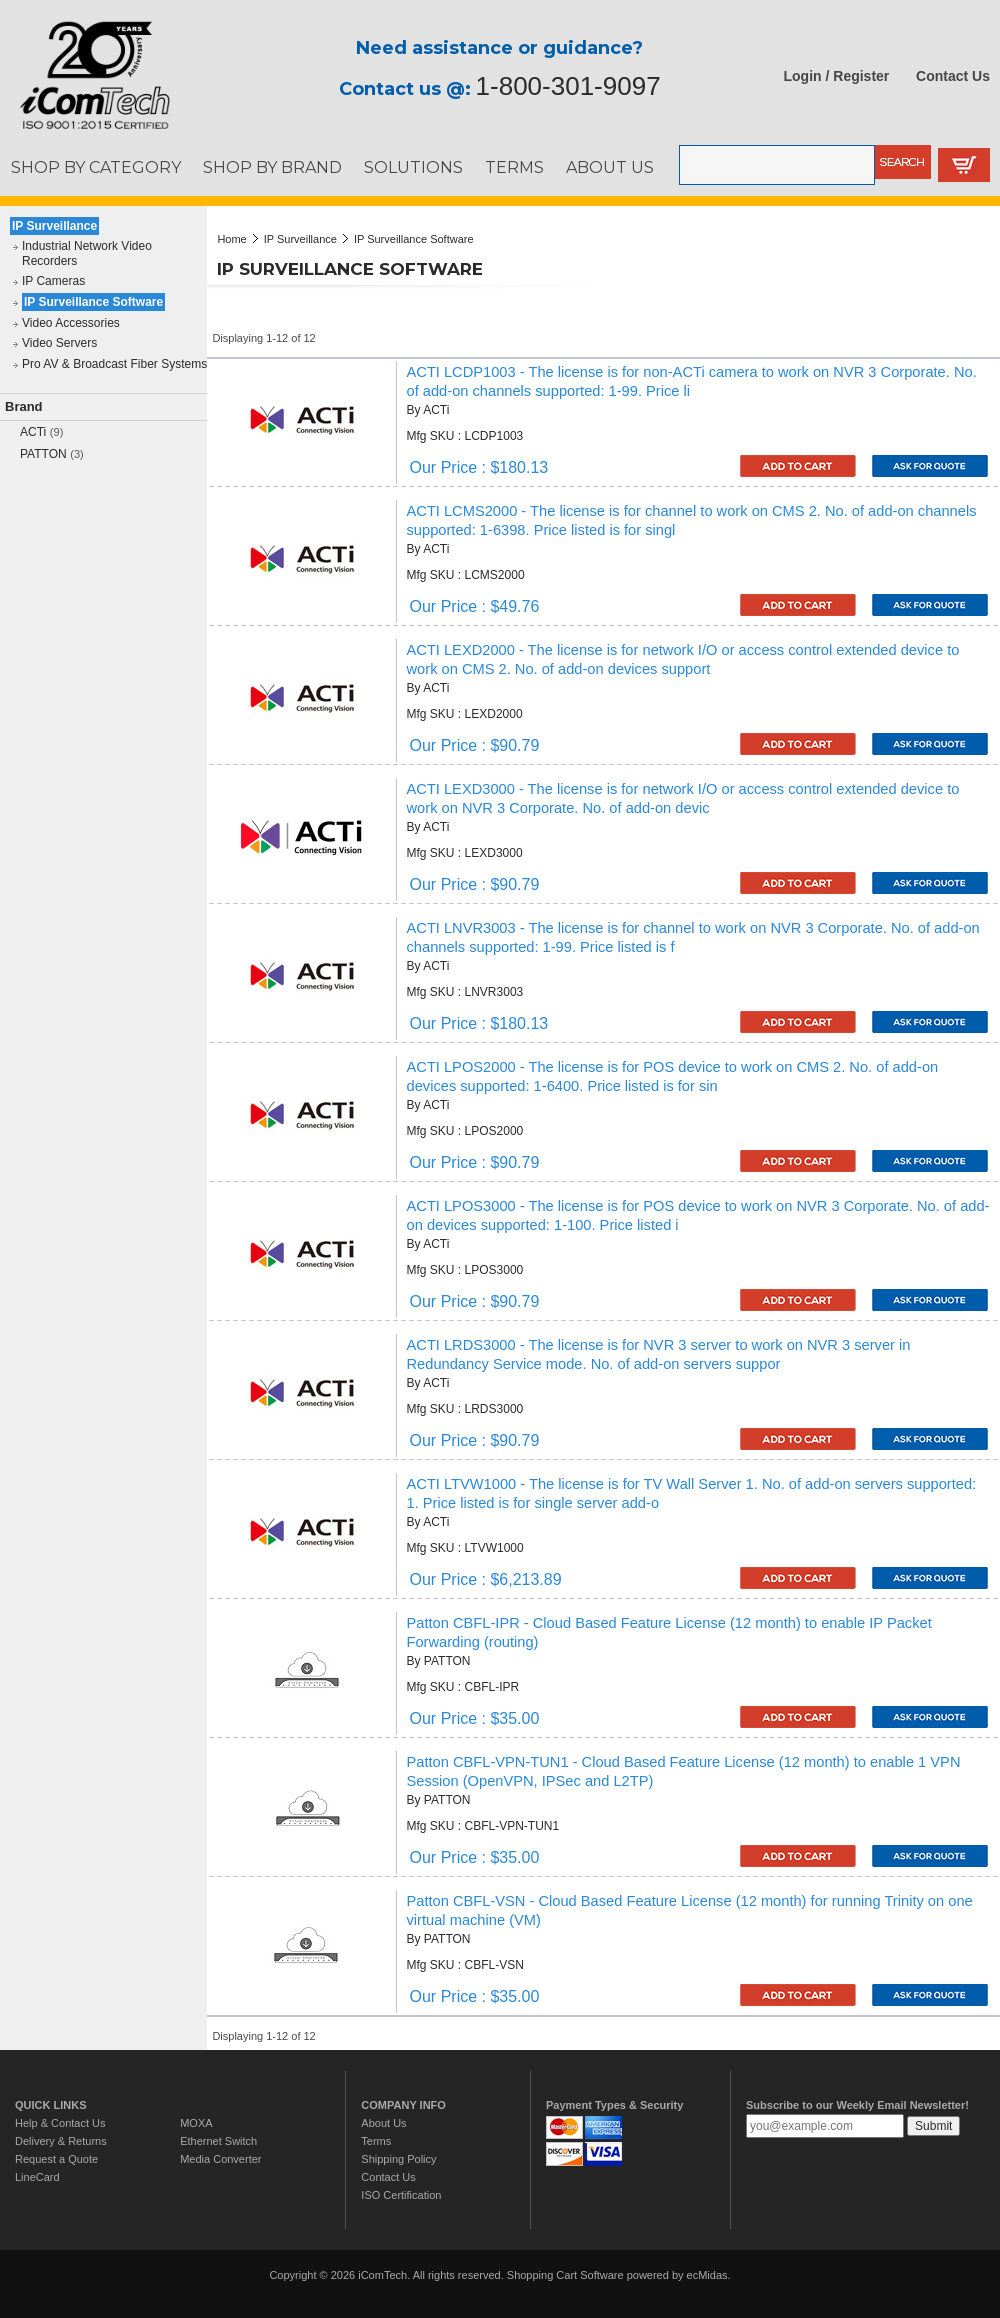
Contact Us (953, 76)
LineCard (37, 2177)
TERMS (514, 167)
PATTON (43, 454)
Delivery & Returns (61, 2141)
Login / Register (837, 76)
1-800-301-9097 (568, 86)
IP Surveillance (54, 226)
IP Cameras (53, 281)
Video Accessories (71, 323)
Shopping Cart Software (565, 2275)
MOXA (196, 2123)
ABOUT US (610, 167)
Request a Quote (56, 2159)
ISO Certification (401, 2195)
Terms (376, 2141)
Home (231, 239)
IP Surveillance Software (93, 302)
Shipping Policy (398, 2159)
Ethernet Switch (218, 2141)
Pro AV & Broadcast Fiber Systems (114, 364)
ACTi (33, 432)
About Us (383, 2123)
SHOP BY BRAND (272, 167)
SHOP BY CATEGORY (96, 167)
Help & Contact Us (60, 2123)
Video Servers (59, 343)
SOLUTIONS (413, 167)
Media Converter (220, 2159)
